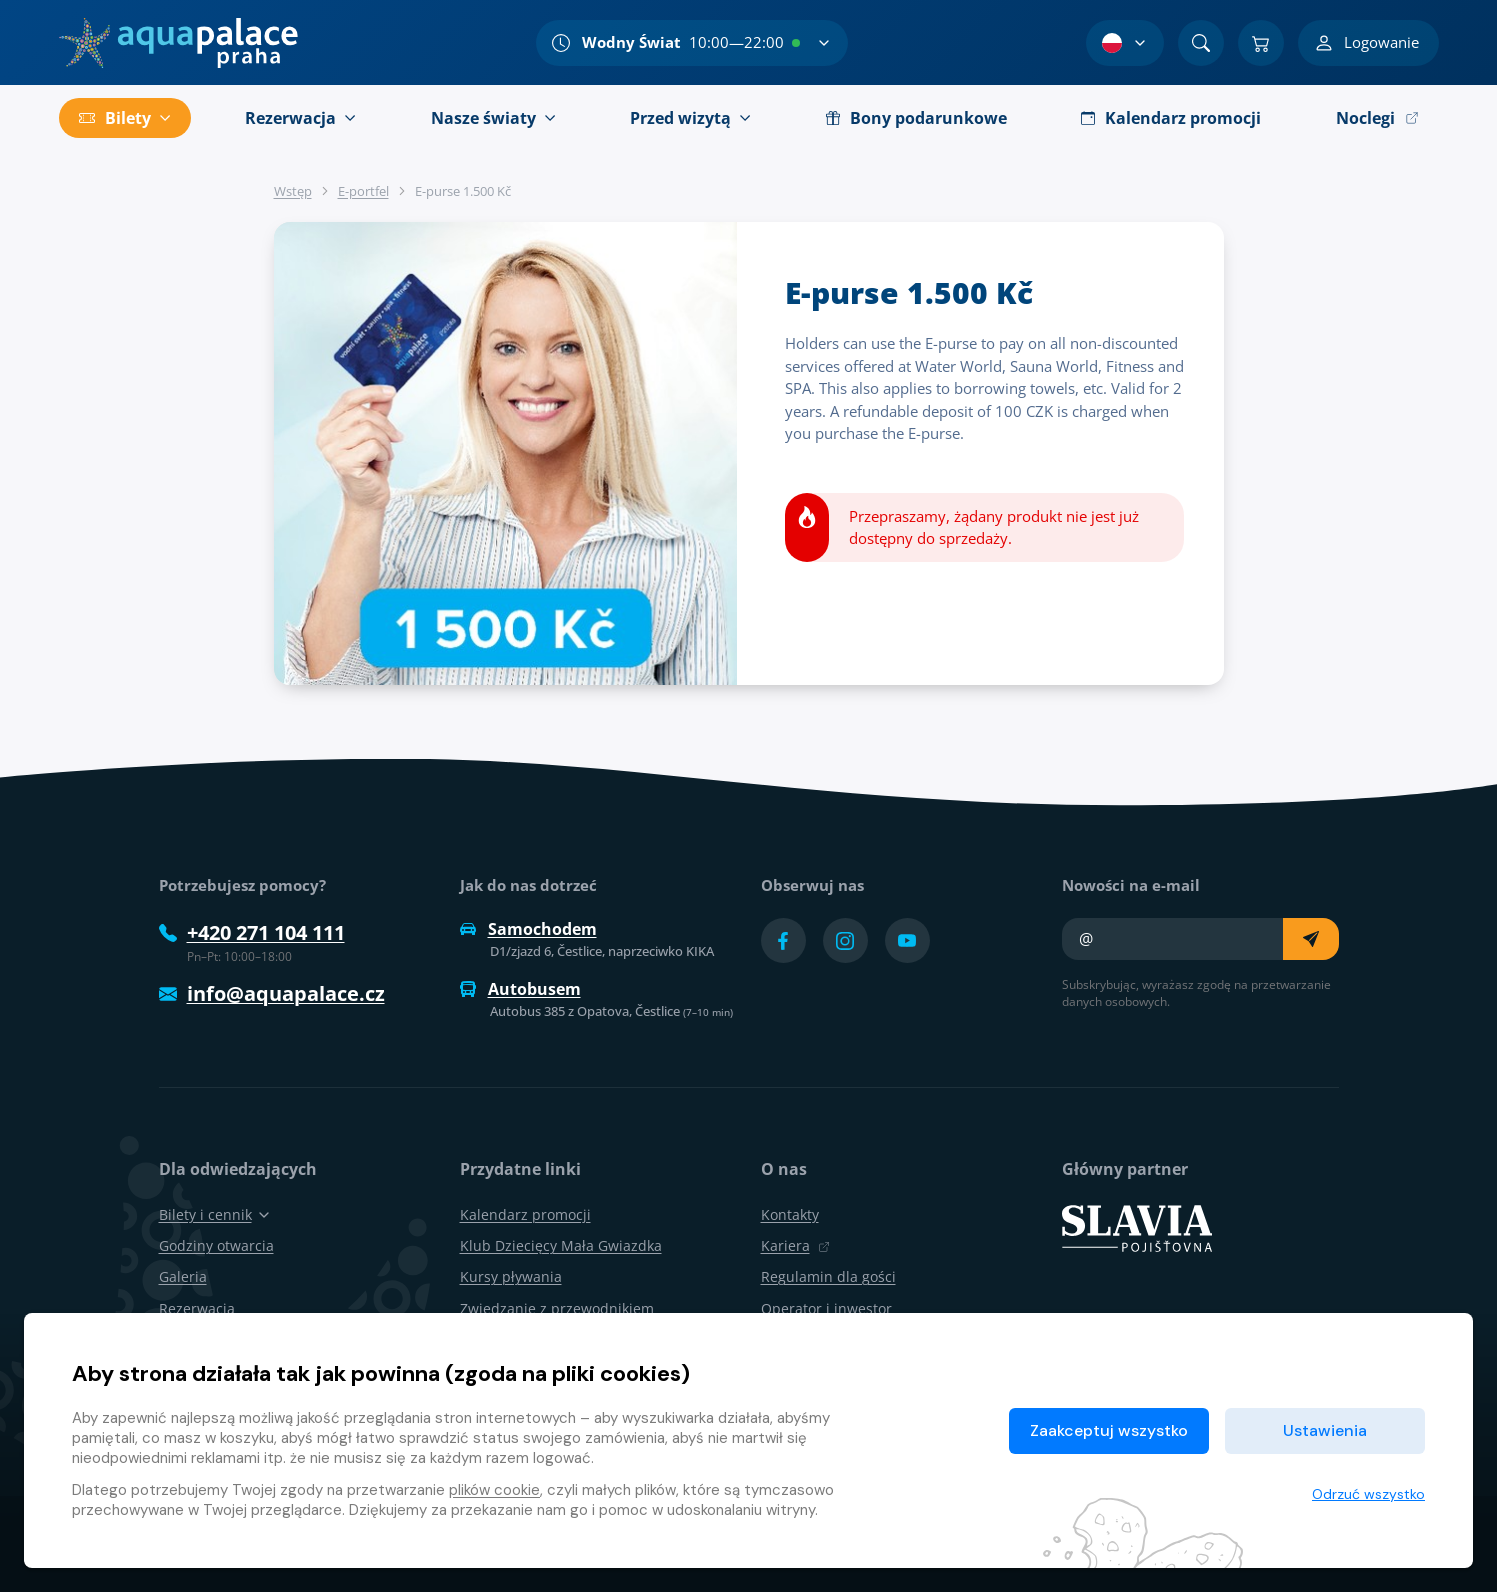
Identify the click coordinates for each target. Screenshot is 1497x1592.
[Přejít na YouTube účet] (907, 940)
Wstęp (293, 191)
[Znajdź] (1201, 43)
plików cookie (494, 1490)
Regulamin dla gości (828, 1276)
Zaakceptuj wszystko (1109, 1430)
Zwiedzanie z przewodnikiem (557, 1308)
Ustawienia (1325, 1430)
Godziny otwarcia (216, 1245)
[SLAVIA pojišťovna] (1137, 1227)
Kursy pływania (511, 1276)
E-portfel (363, 191)
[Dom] (178, 43)
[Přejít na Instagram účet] (845, 940)
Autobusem (520, 989)
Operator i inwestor (826, 1308)
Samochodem (528, 929)
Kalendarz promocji (525, 1214)
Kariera (795, 1245)
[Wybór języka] (1125, 43)
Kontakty (790, 1214)
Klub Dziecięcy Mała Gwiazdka (561, 1245)
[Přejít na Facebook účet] (783, 940)
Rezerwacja (197, 1308)
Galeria (183, 1276)
